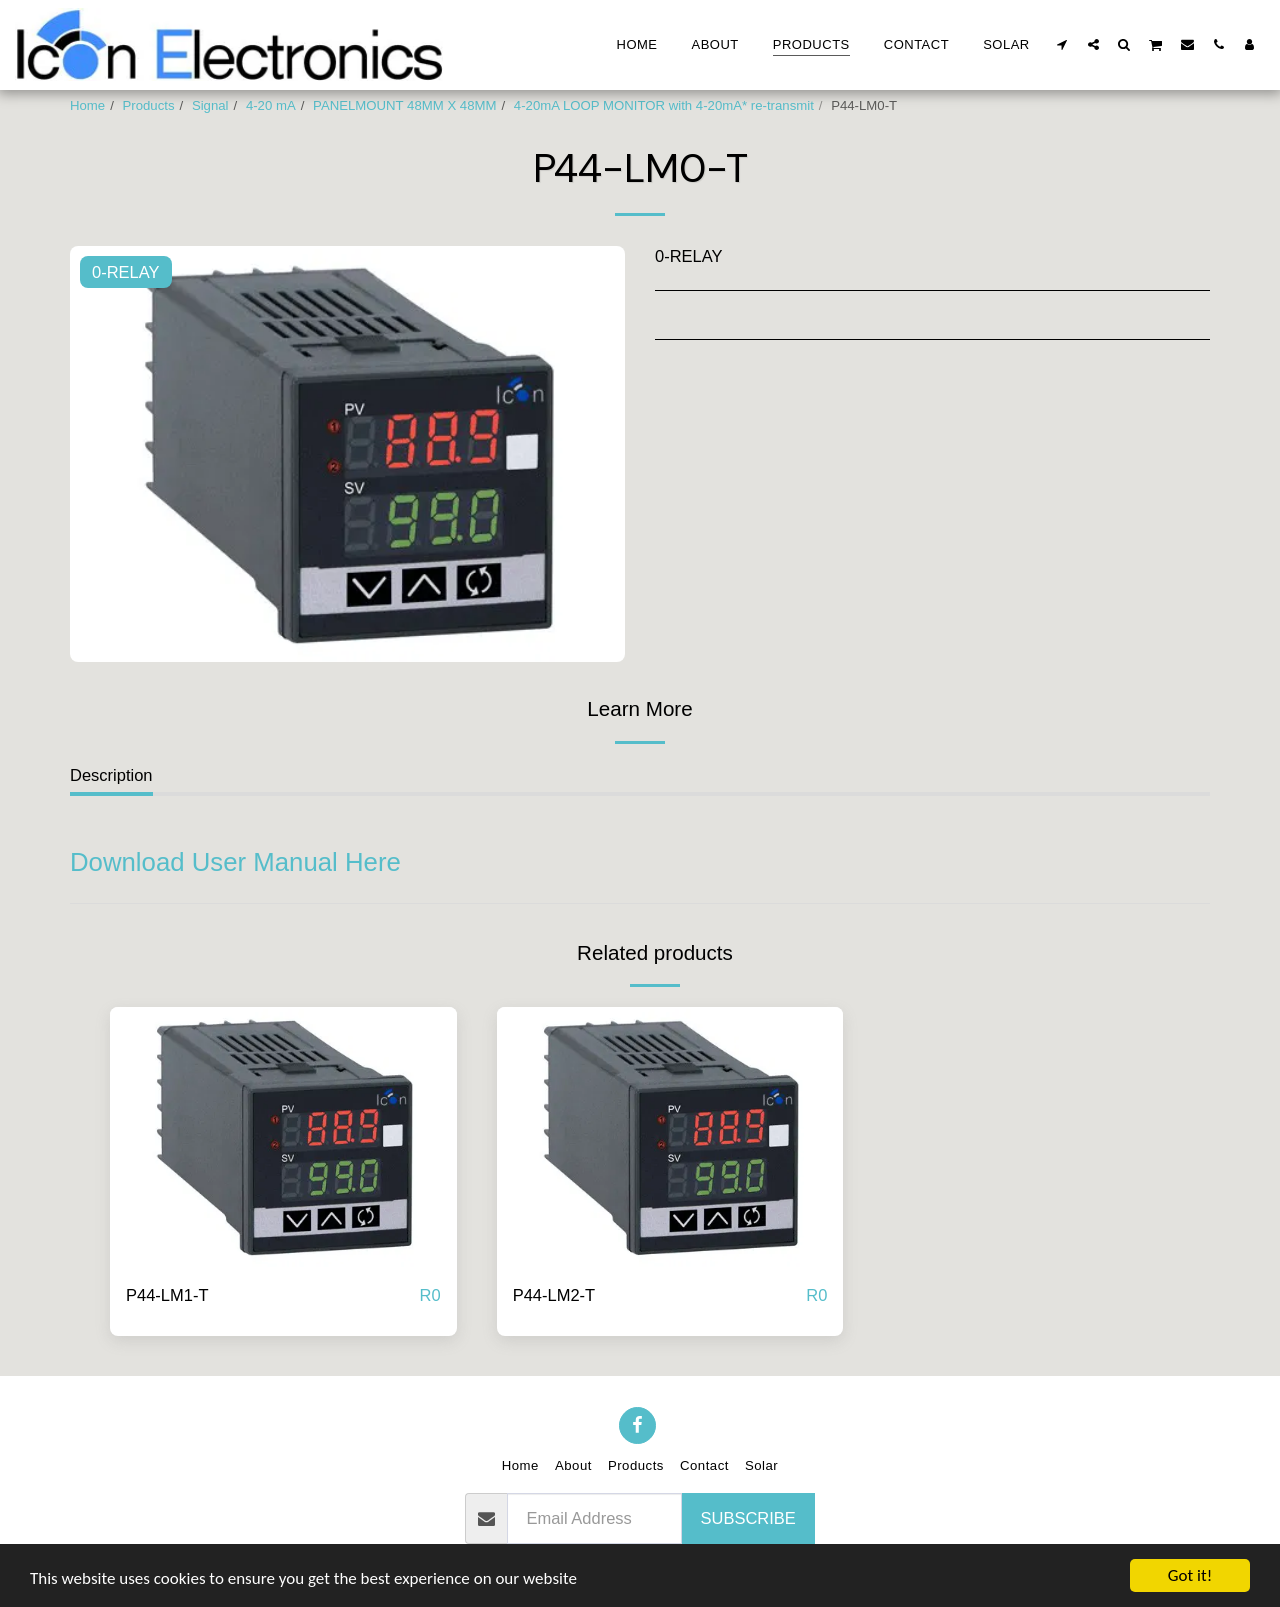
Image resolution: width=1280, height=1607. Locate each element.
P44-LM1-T (167, 1295)
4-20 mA (271, 105)
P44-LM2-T (554, 1295)
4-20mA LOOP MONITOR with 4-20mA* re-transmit (664, 105)
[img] (283, 1137)
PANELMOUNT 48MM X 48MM (404, 105)
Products (149, 105)
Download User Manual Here (235, 862)
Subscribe (748, 1518)
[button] (1062, 44)
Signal (210, 105)
